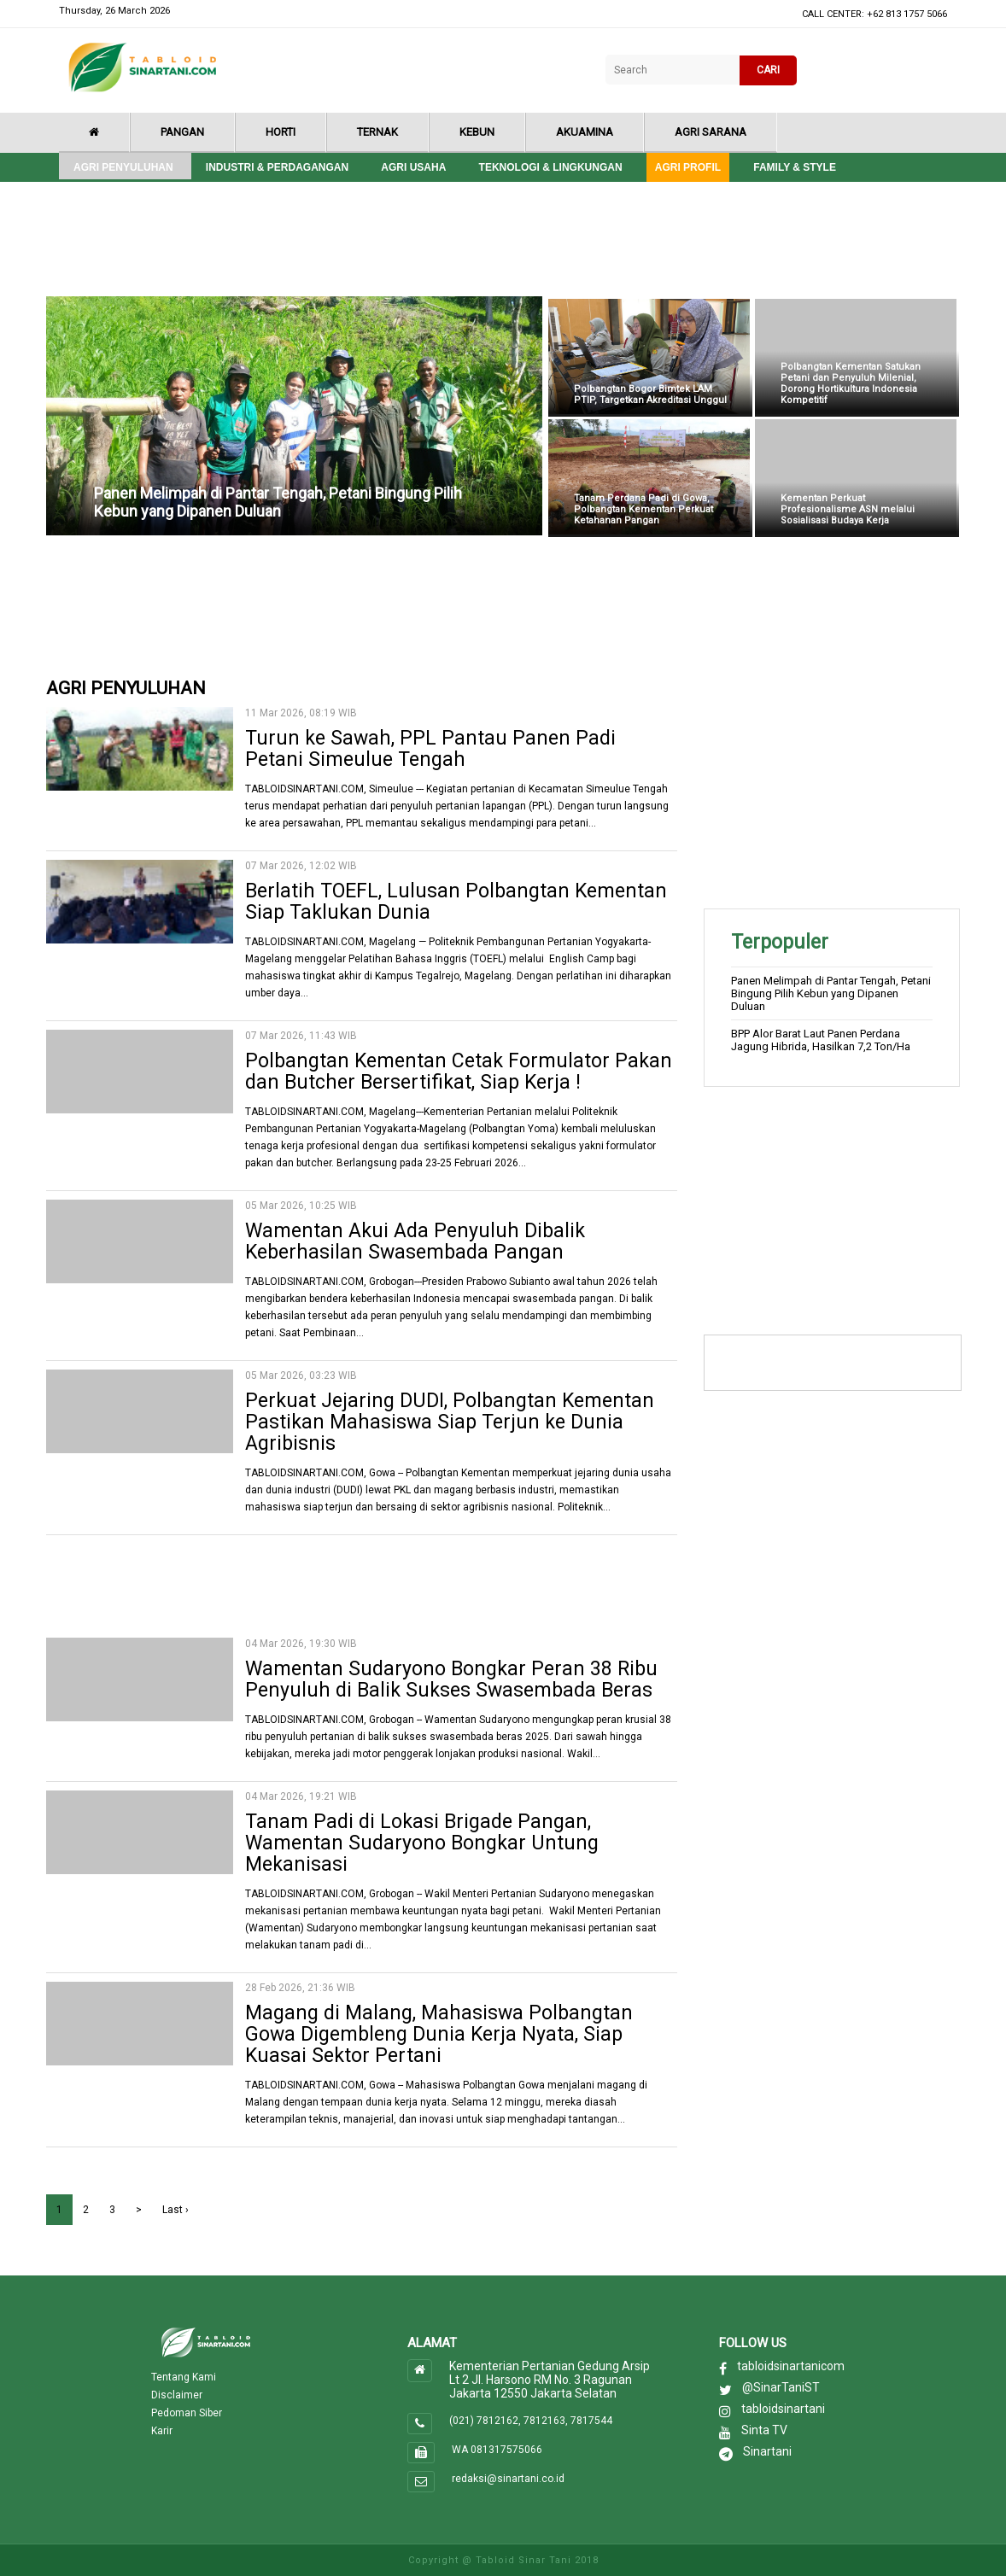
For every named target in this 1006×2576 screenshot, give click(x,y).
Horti (280, 132)
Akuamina (584, 132)
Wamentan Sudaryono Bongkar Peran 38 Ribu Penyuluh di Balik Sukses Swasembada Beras (451, 1679)
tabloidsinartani (783, 2408)
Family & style (794, 167)
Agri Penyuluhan (123, 167)
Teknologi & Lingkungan (551, 167)
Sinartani (767, 2451)
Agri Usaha (413, 167)
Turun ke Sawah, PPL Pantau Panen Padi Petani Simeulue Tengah (430, 749)
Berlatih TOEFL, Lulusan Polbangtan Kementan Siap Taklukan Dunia (456, 901)
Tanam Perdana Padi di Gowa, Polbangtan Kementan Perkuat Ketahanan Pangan (643, 509)
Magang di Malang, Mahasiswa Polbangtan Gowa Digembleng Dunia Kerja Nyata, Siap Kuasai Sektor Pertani (439, 2034)
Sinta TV (764, 2430)
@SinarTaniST (781, 2387)
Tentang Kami (183, 2377)
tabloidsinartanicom (791, 2366)
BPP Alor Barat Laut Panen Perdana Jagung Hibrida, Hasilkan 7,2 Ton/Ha (820, 1040)
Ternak (377, 132)
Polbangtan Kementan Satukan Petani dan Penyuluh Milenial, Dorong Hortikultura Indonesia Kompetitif (851, 383)
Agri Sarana (710, 132)
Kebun (476, 132)
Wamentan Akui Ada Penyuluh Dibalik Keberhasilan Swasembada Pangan (415, 1241)
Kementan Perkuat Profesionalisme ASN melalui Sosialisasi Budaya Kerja (848, 509)
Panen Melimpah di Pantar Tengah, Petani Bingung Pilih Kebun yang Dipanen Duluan (278, 502)
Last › (175, 2210)
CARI (768, 70)
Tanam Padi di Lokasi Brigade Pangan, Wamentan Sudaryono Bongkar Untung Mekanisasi (422, 1843)
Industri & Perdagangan (277, 167)
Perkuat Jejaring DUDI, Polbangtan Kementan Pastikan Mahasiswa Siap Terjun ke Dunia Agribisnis (449, 1422)
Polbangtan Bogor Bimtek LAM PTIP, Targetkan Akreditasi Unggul (650, 394)
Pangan (182, 132)
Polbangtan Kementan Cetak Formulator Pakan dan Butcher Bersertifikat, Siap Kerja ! (458, 1071)
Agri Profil (688, 167)
